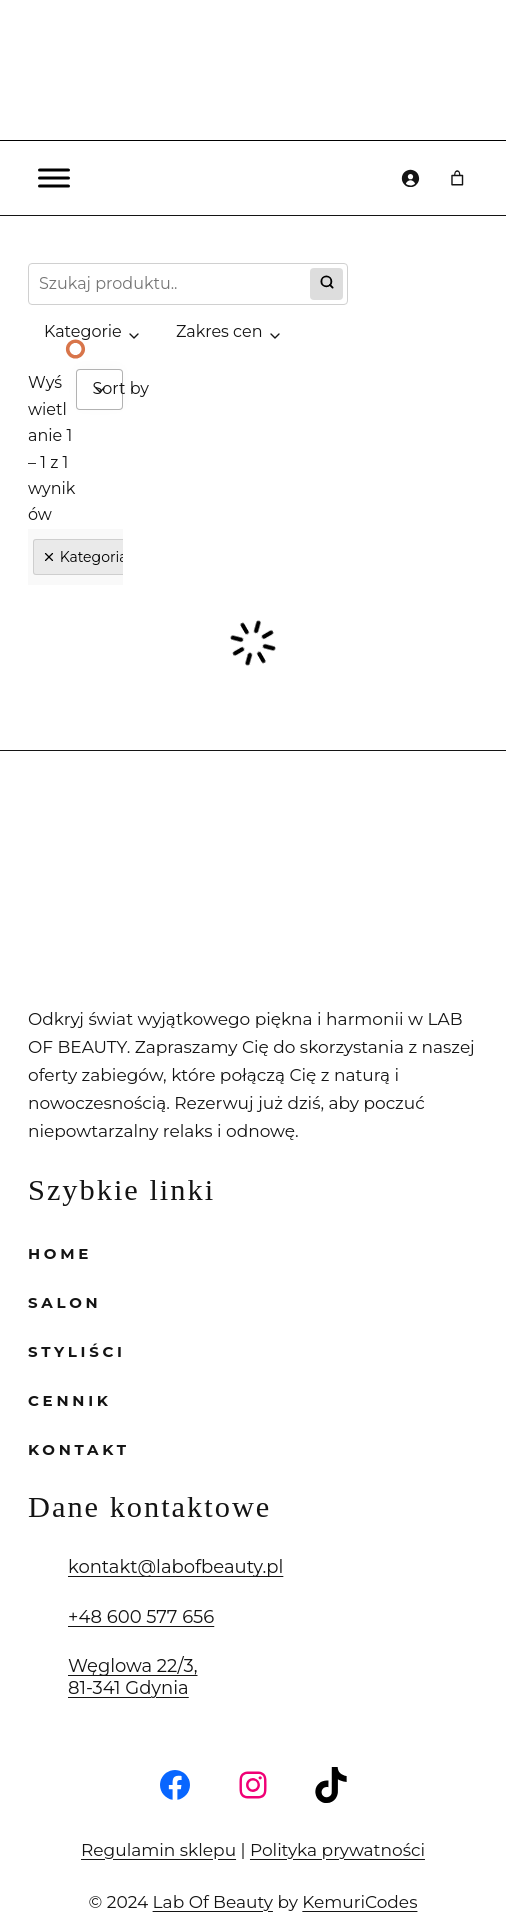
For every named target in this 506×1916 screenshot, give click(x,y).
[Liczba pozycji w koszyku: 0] (458, 178)
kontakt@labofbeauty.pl (154, 1540)
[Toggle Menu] (54, 177)
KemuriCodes (344, 1873)
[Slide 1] (76, 349)
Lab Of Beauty (220, 1873)
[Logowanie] (410, 178)
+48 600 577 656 (129, 1589)
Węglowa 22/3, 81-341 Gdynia (123, 1650)
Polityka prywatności (321, 1821)
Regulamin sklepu (174, 1821)
